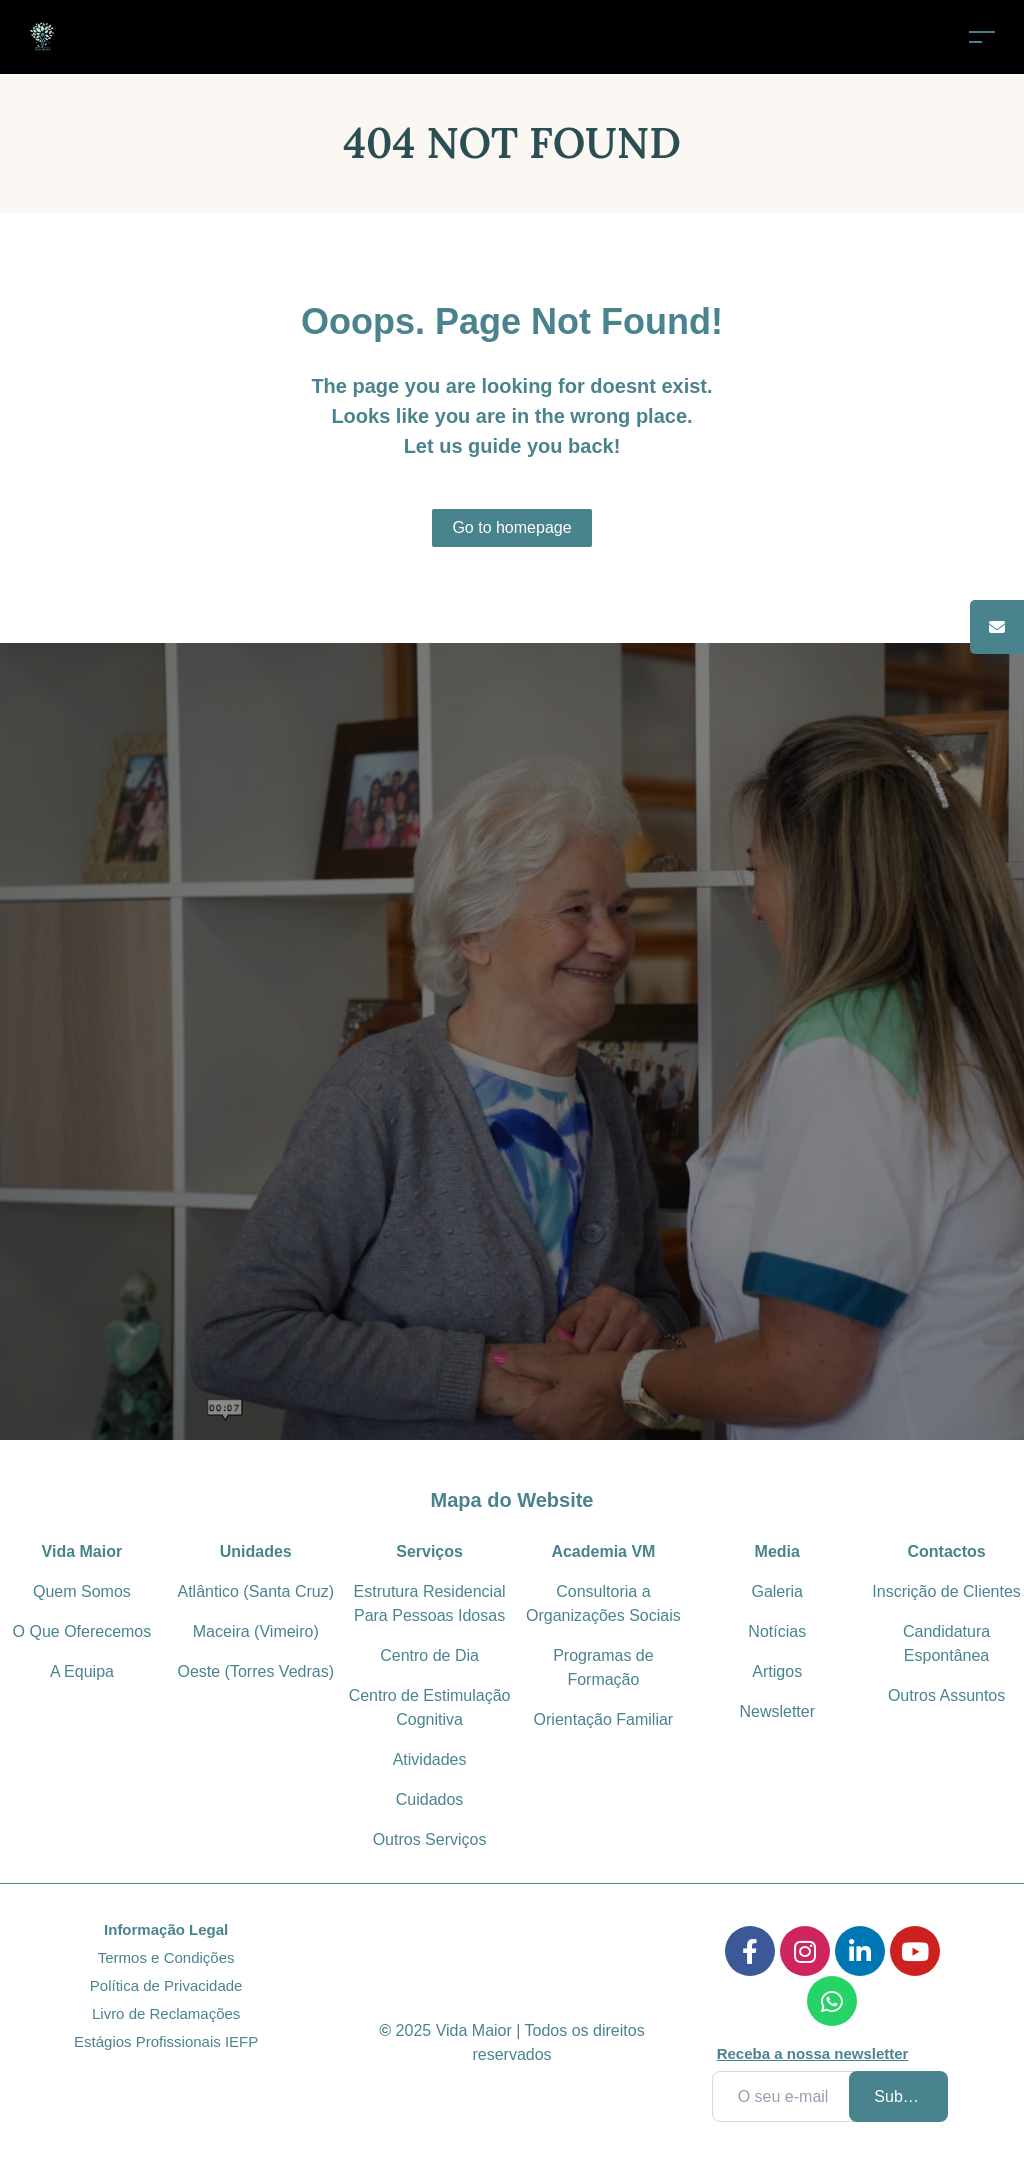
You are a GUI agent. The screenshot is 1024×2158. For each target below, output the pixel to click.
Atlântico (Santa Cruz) (255, 1591)
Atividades (430, 1759)
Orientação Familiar (604, 1719)
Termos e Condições (166, 1957)
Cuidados (430, 1799)
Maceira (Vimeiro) (256, 1631)
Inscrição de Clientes (946, 1591)
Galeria (777, 1591)
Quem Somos (82, 1591)
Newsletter (777, 1711)
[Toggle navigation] (982, 36)
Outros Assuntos (946, 1695)
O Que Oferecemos (82, 1631)
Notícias (777, 1631)
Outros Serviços (430, 1839)
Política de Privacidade (166, 1985)
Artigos (777, 1671)
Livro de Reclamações (166, 2013)
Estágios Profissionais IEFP (166, 2041)
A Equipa (82, 1671)
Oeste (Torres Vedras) (255, 1671)
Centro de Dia (429, 1655)
